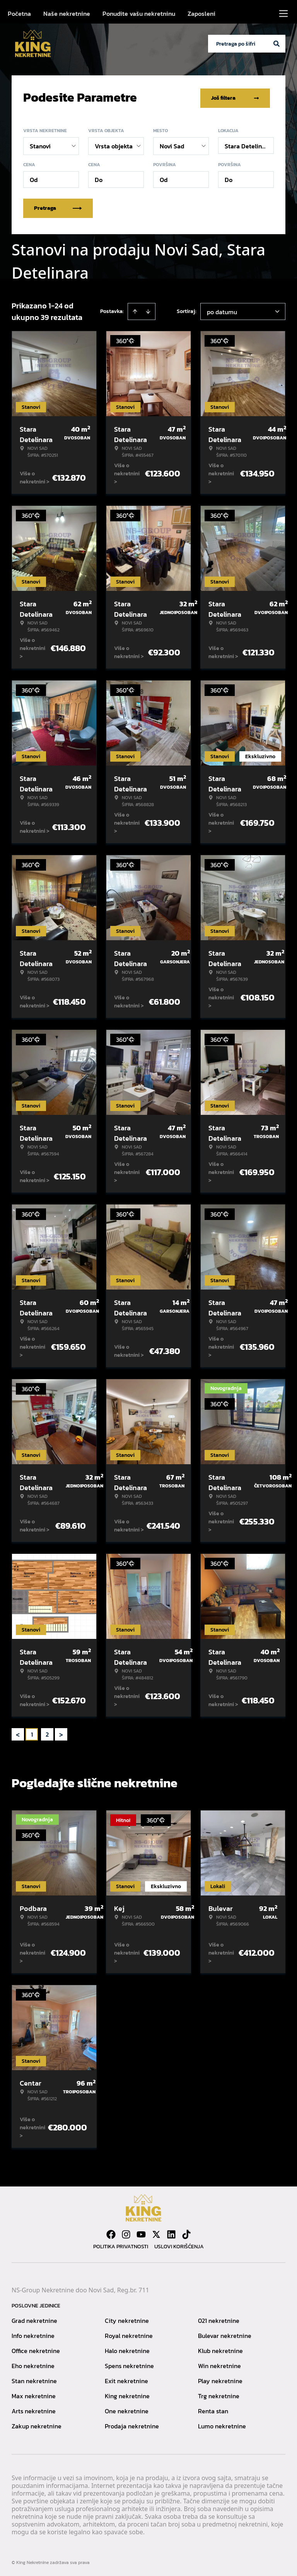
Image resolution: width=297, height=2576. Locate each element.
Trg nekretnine (218, 2394)
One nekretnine (126, 2409)
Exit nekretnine (126, 2379)
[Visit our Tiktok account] (186, 2232)
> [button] (61, 1733)
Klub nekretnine (220, 2349)
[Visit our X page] (156, 2232)
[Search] (276, 44)
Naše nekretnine (66, 13)
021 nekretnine (218, 2319)
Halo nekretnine (127, 2349)
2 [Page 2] (47, 1732)
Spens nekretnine (129, 2364)
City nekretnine (127, 2319)
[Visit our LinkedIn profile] (171, 2232)
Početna (19, 13)
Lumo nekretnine (222, 2424)
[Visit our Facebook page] (111, 2232)
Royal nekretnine (129, 2334)
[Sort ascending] (135, 310)
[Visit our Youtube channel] (141, 2232)
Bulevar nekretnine (224, 2334)
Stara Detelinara (248, 144)
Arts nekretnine (34, 2409)
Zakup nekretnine (36, 2424)
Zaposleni (201, 13)
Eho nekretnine (33, 2364)
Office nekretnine (36, 2349)
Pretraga (58, 206)
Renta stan (213, 2409)
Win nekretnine (219, 2364)
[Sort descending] (148, 310)
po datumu (222, 310)
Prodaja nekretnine (132, 2424)
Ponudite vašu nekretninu (138, 13)
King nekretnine (127, 2394)
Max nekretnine (34, 2394)
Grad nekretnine (34, 2319)
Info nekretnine (33, 2334)
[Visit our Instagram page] (126, 2232)
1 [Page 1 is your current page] (32, 1732)
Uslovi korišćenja (179, 2245)
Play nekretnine (220, 2379)
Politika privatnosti (120, 2245)
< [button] (18, 1733)
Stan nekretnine (34, 2379)
